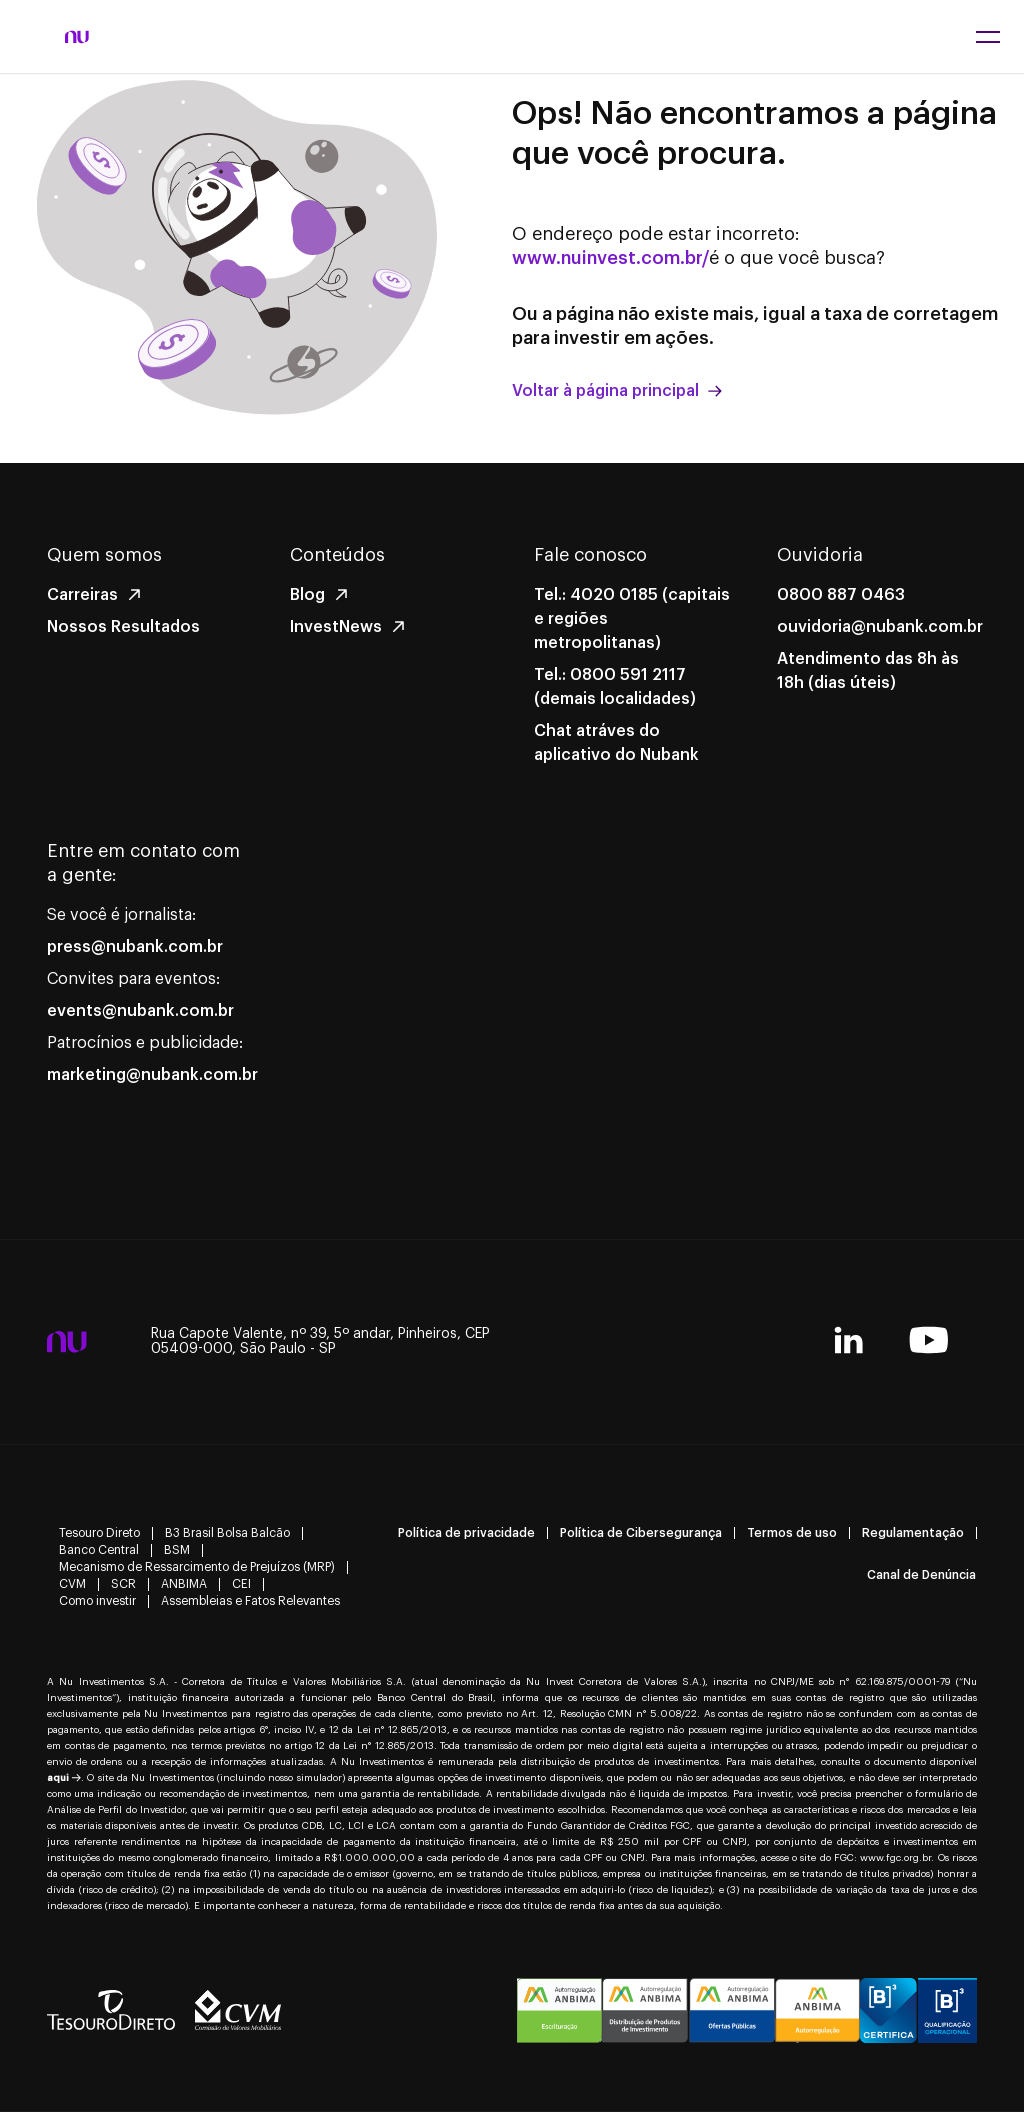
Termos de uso (792, 1533)
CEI (241, 1584)
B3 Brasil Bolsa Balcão (227, 1533)
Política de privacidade (466, 1533)
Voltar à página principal (617, 391)
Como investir (97, 1601)
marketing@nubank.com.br (152, 1075)
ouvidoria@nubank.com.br (880, 627)
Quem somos (104, 555)
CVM (72, 1584)
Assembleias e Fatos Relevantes (250, 1601)
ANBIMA (184, 1584)
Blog (307, 595)
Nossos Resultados (123, 627)
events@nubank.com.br (140, 1011)
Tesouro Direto (99, 1533)
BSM (177, 1550)
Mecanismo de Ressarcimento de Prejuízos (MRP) (197, 1567)
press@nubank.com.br (135, 947)
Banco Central (99, 1550)
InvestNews (336, 627)
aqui (64, 1778)
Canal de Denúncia (921, 1575)
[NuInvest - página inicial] (76, 37)
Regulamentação (913, 1533)
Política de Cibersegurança (641, 1533)
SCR (123, 1584)
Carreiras (82, 595)
